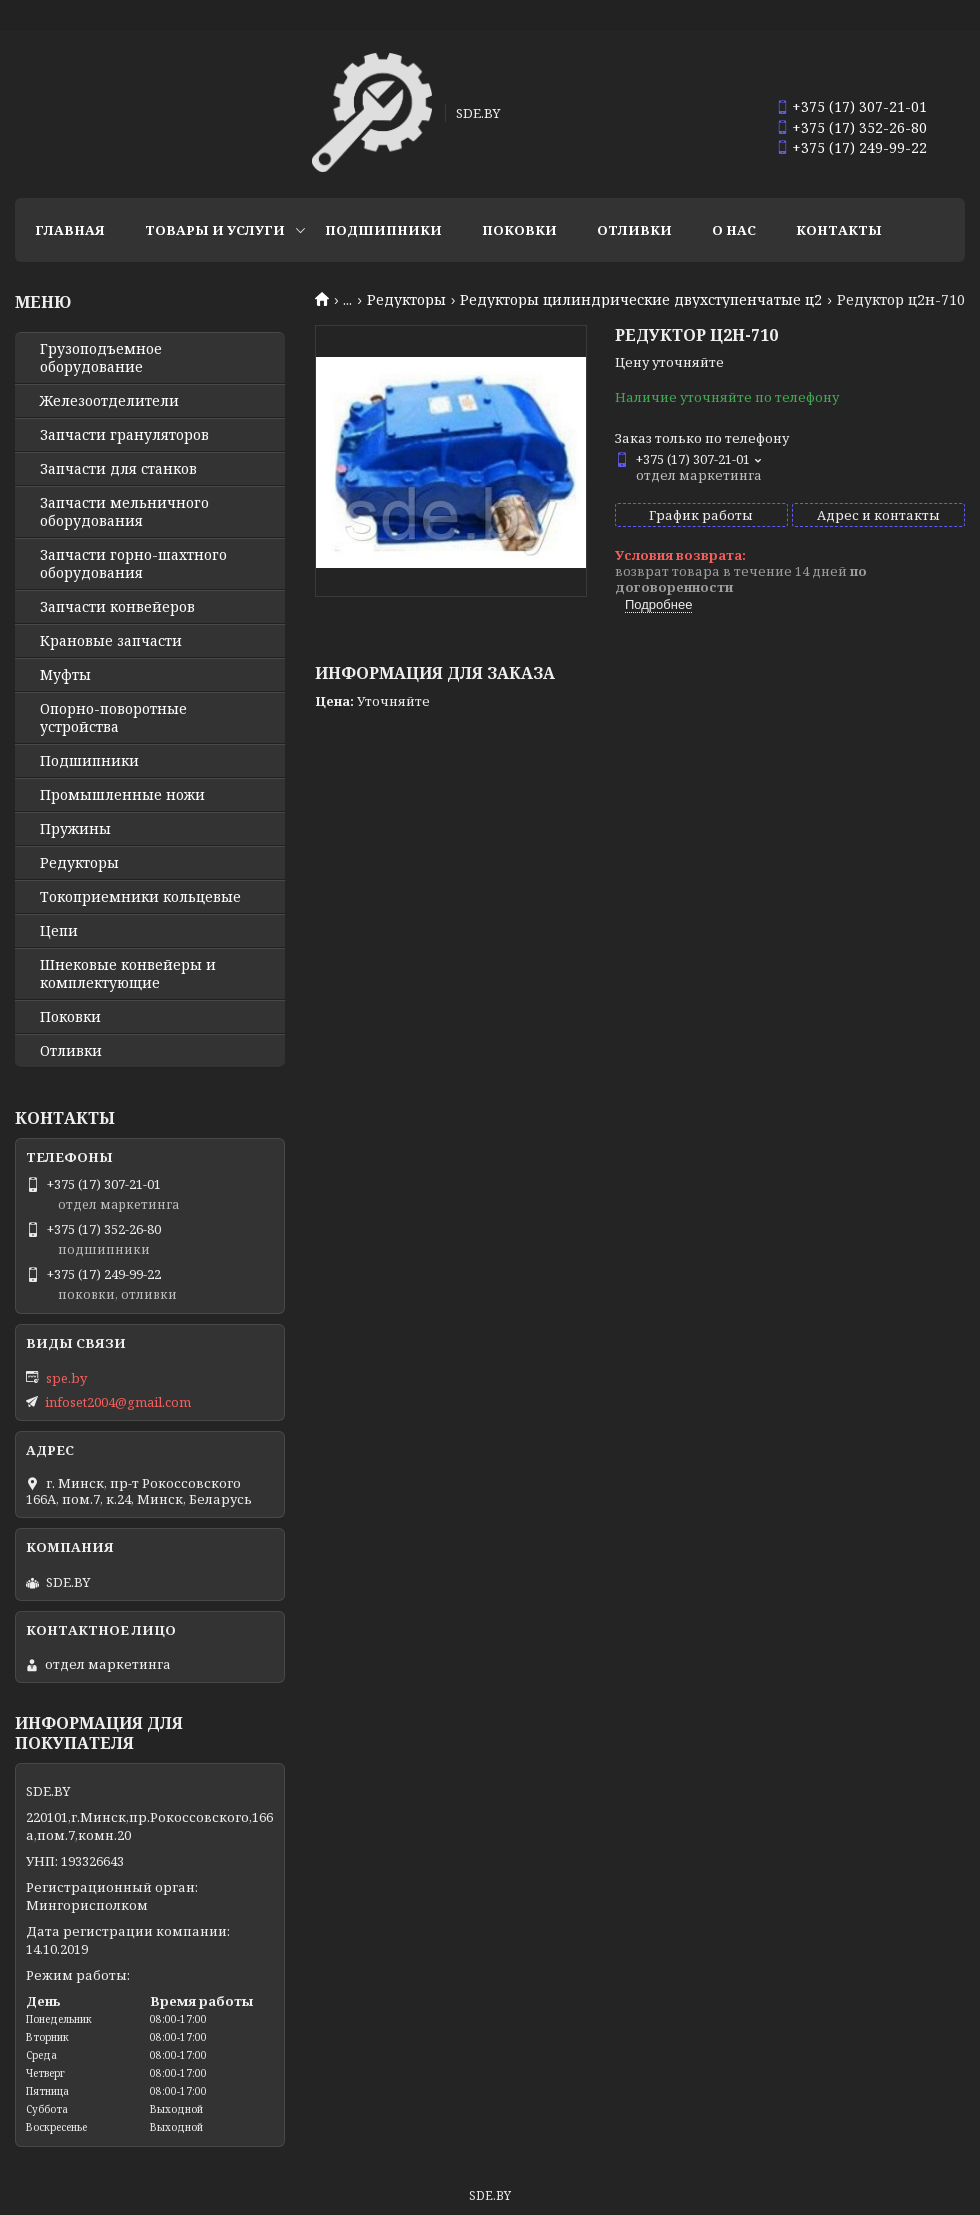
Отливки (634, 230)
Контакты (839, 230)
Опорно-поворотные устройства (113, 718)
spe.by (66, 1378)
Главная (70, 230)
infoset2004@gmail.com (118, 1402)
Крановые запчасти (111, 641)
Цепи (59, 931)
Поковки (519, 230)
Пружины (75, 829)
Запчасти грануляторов (124, 435)
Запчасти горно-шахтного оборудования (133, 564)
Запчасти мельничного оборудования (124, 512)
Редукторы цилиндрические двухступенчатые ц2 (641, 300)
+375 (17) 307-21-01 (859, 106)
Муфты (65, 675)
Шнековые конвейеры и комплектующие (128, 974)
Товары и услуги (215, 230)
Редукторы (406, 300)
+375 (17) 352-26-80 (859, 127)
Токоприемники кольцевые (140, 897)
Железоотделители (109, 401)
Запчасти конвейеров (117, 607)
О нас (734, 230)
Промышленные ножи (122, 795)
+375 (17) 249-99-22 (859, 147)
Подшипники (383, 230)
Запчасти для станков (118, 469)
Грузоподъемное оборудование (101, 358)
